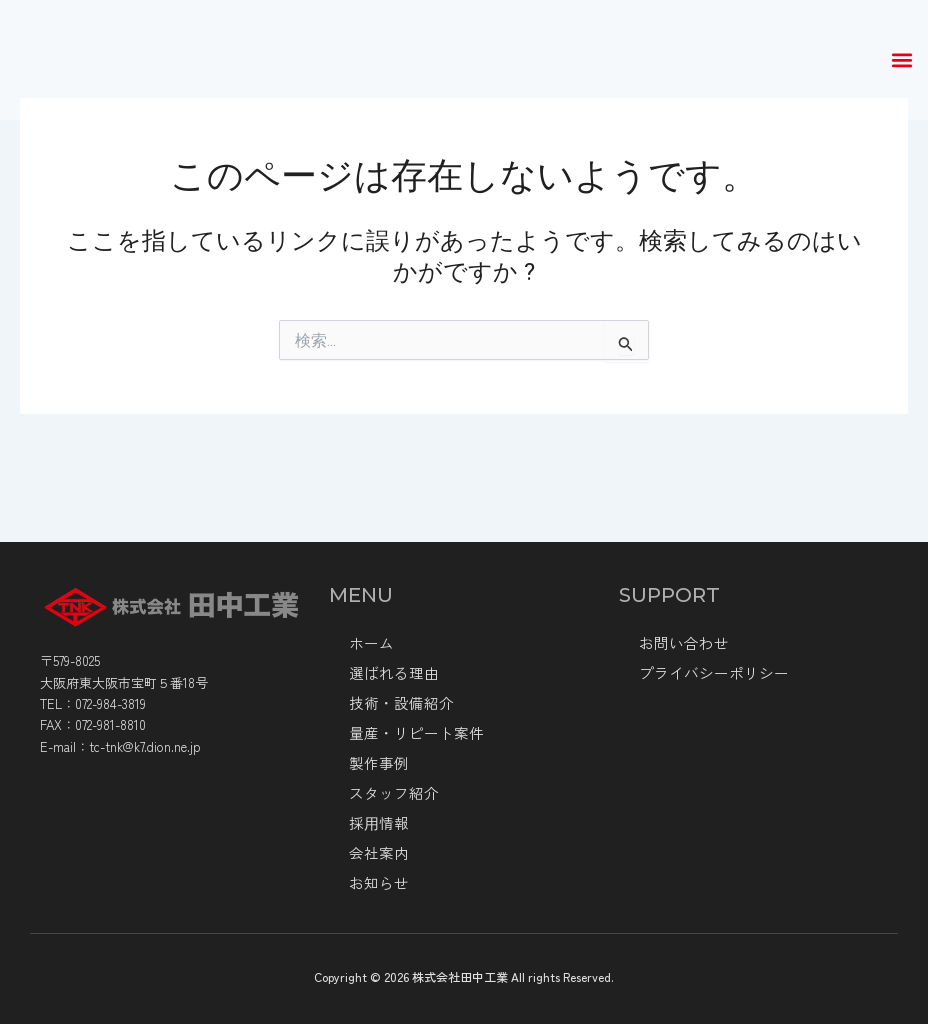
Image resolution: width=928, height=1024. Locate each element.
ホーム (370, 643)
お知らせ (377, 883)
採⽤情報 (377, 823)
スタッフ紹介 (391, 793)
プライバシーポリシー (709, 673)
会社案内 (377, 853)
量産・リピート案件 (412, 733)
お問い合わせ (681, 643)
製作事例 (377, 763)
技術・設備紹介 (398, 703)
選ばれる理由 (391, 673)
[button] (901, 60)
